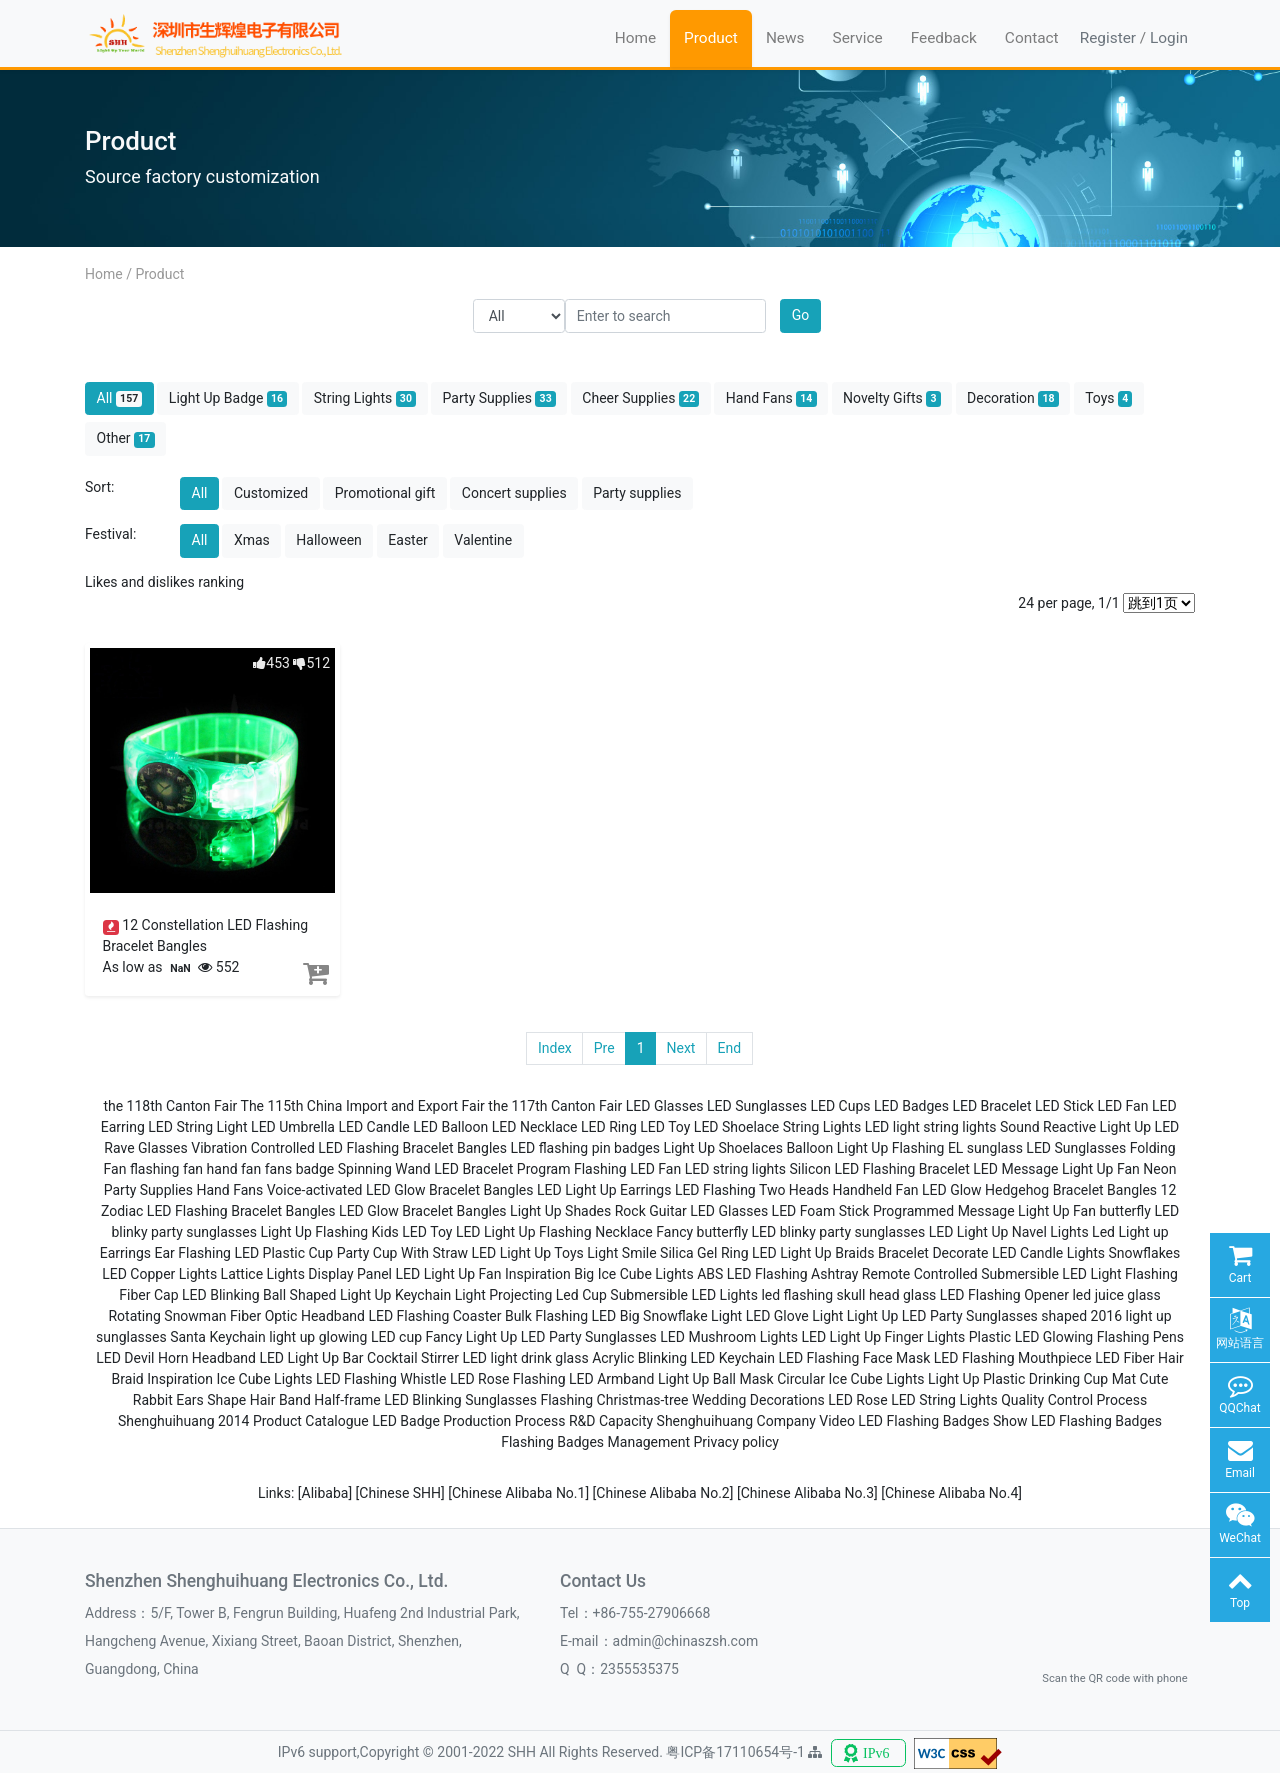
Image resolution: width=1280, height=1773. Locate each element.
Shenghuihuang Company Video (756, 1421)
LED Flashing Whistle (381, 1379)
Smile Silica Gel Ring (685, 1253)
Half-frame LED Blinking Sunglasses (425, 1400)
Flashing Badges (552, 1442)
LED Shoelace (736, 1127)
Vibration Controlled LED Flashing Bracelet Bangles (349, 1148)
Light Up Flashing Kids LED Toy (356, 1232)
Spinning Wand (384, 1169)
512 (311, 663)
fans (278, 1169)
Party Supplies (499, 398)
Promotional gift (385, 493)
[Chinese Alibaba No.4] (951, 1493)
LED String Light (197, 1127)
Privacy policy (736, 1442)
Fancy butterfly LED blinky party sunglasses (790, 1232)
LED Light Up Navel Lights (1009, 1232)
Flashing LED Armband (584, 1379)
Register (1108, 38)
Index (555, 1048)
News (785, 38)
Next (681, 1048)
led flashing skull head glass (848, 1295)
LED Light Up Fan (448, 1274)
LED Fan (1122, 1106)
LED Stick (1064, 1106)
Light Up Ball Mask (716, 1379)
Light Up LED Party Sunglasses (942, 1316)
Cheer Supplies (640, 398)
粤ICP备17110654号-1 (737, 1752)
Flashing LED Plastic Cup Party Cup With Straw (323, 1253)
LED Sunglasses (757, 1106)
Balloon (809, 1148)
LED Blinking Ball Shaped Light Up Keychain (316, 1295)
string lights (959, 1127)
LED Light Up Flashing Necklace (554, 1232)
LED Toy (665, 1127)
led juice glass (1116, 1295)
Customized (271, 493)
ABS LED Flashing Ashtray (777, 1274)
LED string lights (735, 1169)
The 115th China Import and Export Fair (363, 1106)
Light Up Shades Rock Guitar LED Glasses (639, 1211)
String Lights (365, 398)
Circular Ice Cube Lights (850, 1379)
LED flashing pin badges (585, 1148)
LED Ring (609, 1127)
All (120, 398)
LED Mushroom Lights (729, 1337)
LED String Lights (944, 1400)
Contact (1032, 38)
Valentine (483, 540)
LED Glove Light (795, 1316)
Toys (1108, 398)
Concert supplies (514, 493)
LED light (892, 1127)
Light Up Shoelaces (722, 1148)
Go (801, 315)
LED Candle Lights (1048, 1253)
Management (649, 1442)
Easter (408, 540)
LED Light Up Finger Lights (883, 1337)
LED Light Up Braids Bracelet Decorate (870, 1253)
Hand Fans (771, 398)
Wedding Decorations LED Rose (790, 1400)
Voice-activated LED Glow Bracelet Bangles (400, 1190)
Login (1169, 38)
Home (635, 38)
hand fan (234, 1169)
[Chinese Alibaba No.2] (665, 1493)
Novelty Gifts (892, 398)
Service (858, 38)
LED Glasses (665, 1106)
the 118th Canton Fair (170, 1106)
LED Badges (911, 1106)
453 (271, 663)
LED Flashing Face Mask (854, 1358)
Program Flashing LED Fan (599, 1169)
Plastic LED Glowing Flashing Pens (1076, 1337)
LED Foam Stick (821, 1211)
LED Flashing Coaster (434, 1316)
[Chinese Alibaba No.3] (809, 1493)
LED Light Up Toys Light (545, 1253)
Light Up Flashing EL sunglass (930, 1148)
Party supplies (637, 493)
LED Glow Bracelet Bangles (423, 1211)
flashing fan (166, 1169)
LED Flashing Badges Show (942, 1421)
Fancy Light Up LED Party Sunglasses (540, 1337)
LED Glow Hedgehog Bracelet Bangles (1039, 1190)
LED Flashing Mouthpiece (1013, 1358)
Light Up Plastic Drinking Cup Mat (1032, 1379)
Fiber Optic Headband (297, 1316)
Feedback (944, 38)
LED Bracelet (991, 1106)
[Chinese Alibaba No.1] (520, 1493)
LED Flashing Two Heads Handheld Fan (797, 1190)
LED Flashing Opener (1004, 1295)
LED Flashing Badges (1096, 1421)
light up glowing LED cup (345, 1337)
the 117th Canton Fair (555, 1106)
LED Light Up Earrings (604, 1190)
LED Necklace (535, 1127)
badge (315, 1169)
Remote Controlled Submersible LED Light (992, 1274)
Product (711, 38)
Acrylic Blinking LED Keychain (683, 1358)
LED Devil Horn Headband (176, 1358)
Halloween (329, 540)
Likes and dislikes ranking (164, 582)
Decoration (1013, 398)
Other (126, 438)
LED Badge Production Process (468, 1421)
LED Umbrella (293, 1127)
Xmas (252, 540)
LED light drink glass (525, 1358)
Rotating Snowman (167, 1316)
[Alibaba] (327, 1493)
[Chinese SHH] (402, 1493)
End (729, 1048)
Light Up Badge (228, 398)
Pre (604, 1048)
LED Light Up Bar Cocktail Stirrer (359, 1358)
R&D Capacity (611, 1421)
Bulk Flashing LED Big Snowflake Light (623, 1316)
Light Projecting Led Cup (531, 1295)
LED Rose (479, 1379)
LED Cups (840, 1106)
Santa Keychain (218, 1337)
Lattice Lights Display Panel (306, 1274)
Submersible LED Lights (684, 1295)
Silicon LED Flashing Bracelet (880, 1169)
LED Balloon (450, 1127)
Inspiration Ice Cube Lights (229, 1379)
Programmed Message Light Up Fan (984, 1211)
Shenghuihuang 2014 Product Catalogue (243, 1421)
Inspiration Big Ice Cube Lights (599, 1274)
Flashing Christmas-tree (614, 1400)
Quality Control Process (1074, 1400)
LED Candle (373, 1127)
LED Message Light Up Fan (1056, 1169)
